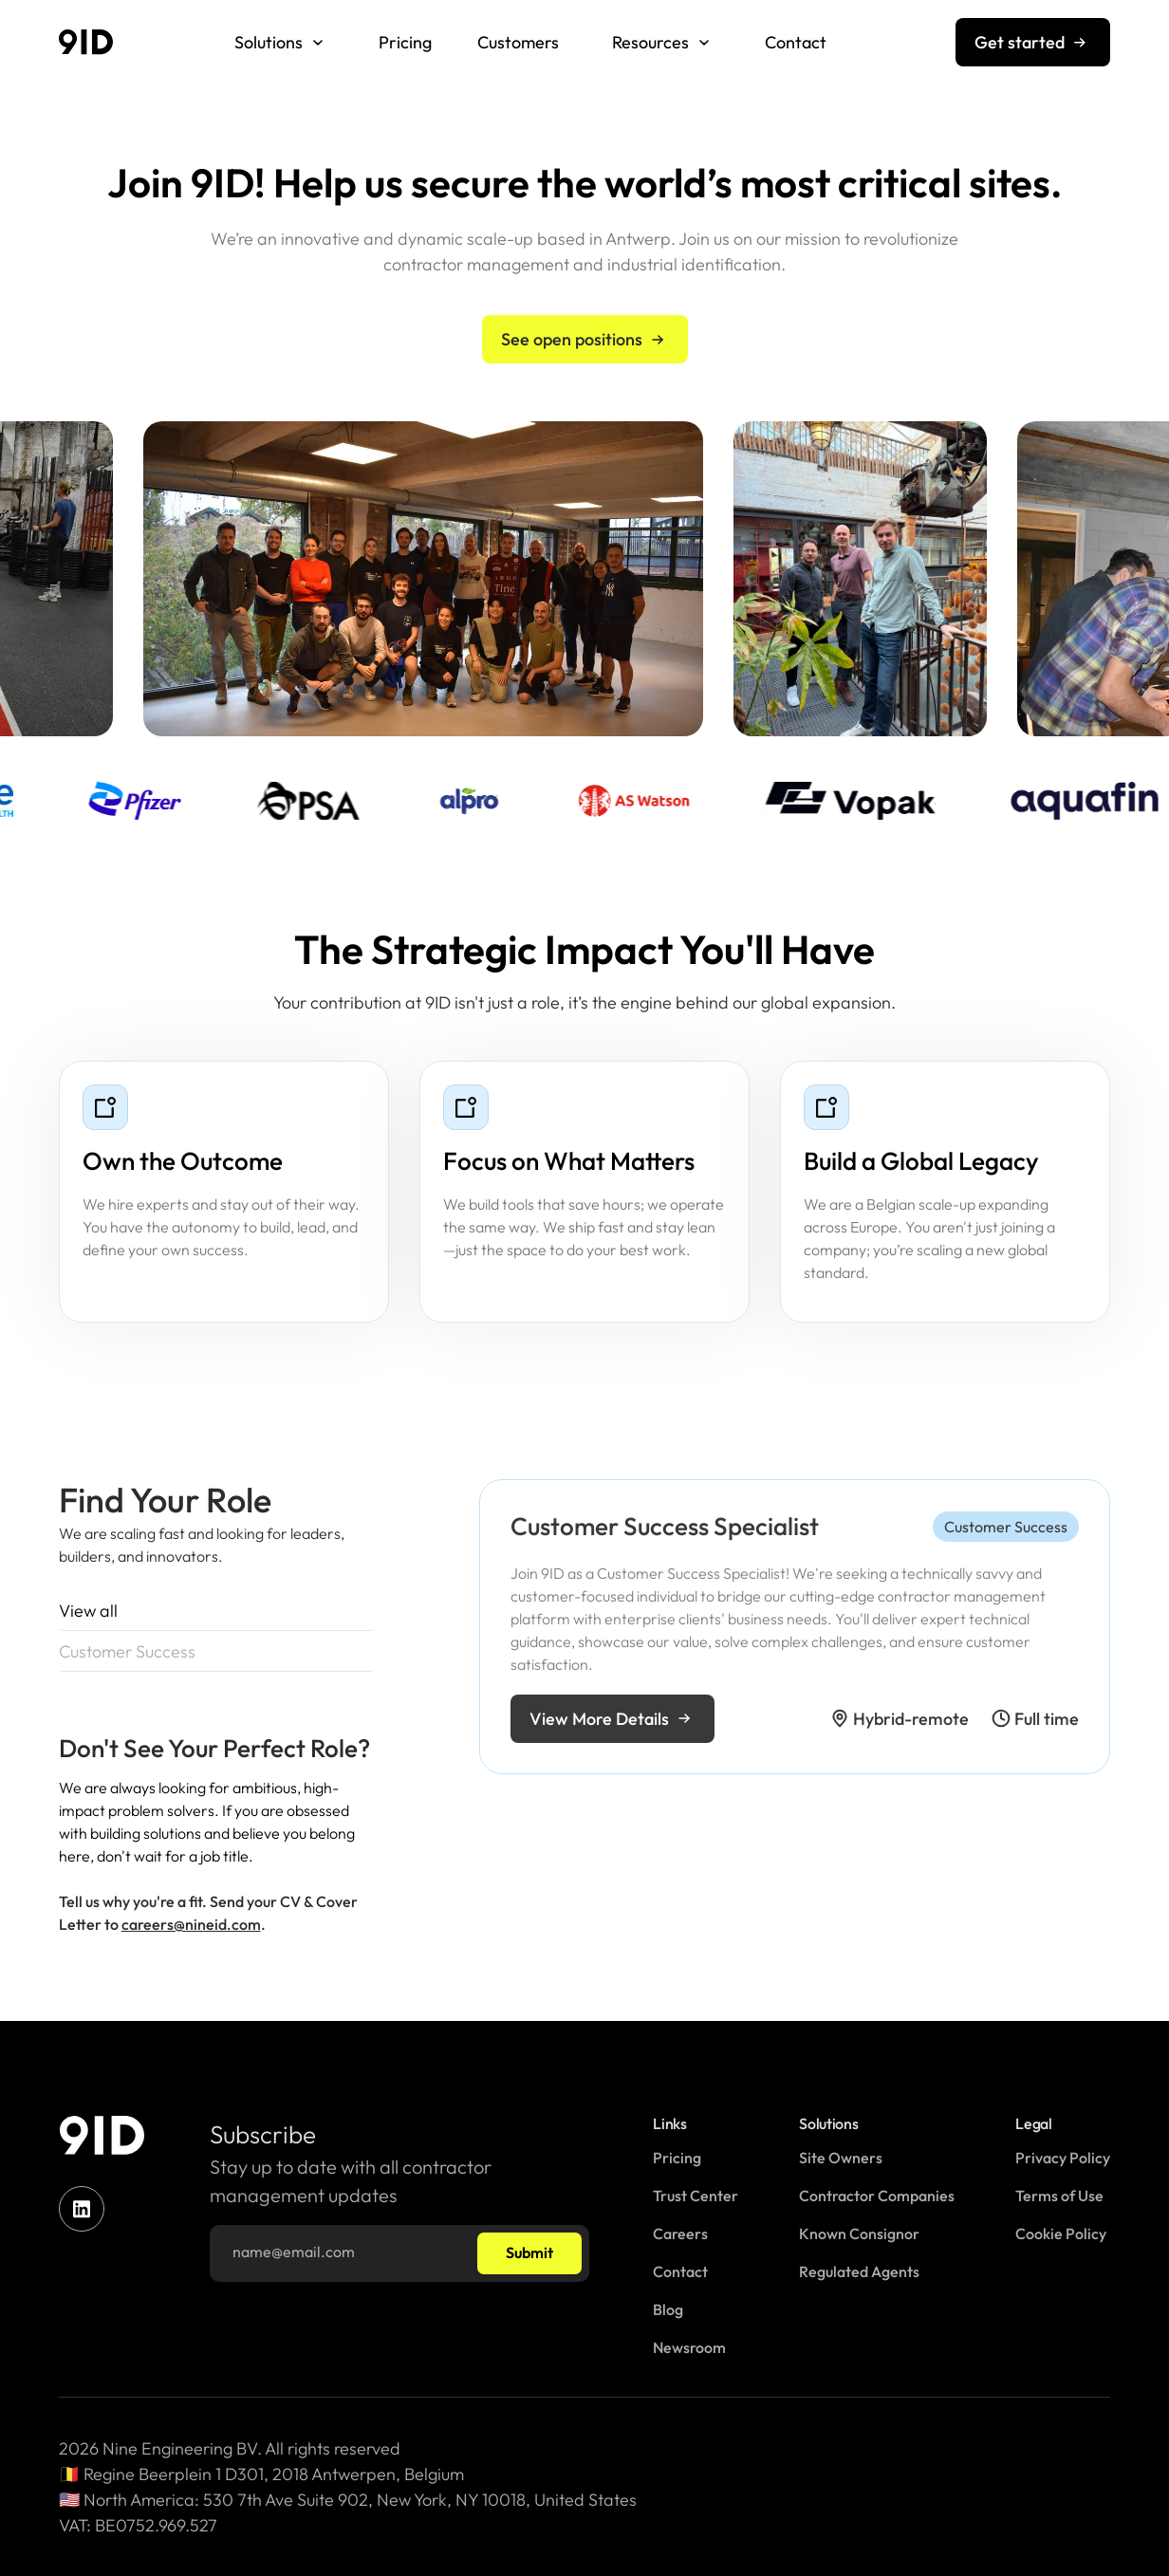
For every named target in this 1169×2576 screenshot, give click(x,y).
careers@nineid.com (191, 1956)
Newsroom (689, 2347)
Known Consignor (859, 2233)
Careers (680, 2233)
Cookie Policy (1060, 2233)
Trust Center (695, 2195)
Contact (795, 42)
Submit (529, 2252)
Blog (668, 2309)
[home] (86, 43)
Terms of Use (1059, 2195)
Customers (518, 42)
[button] (280, 42)
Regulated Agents (859, 2271)
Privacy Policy (1062, 2157)
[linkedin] (81, 2209)
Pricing (405, 42)
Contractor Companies (877, 2195)
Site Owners (840, 2157)
